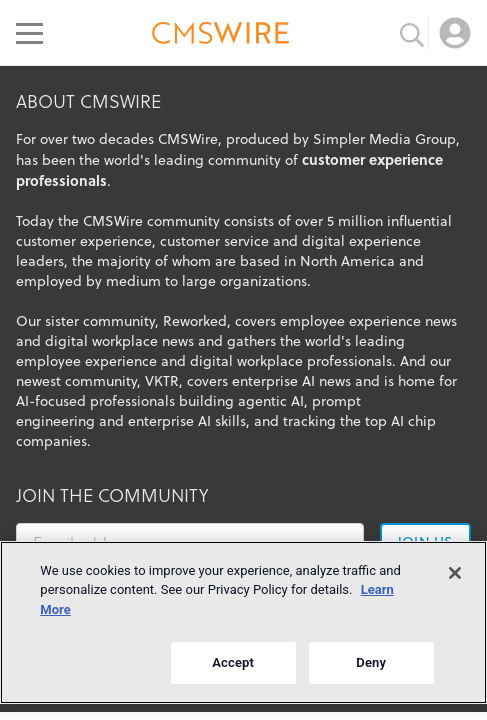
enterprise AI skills (187, 421)
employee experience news (368, 321)
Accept (233, 662)
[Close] (455, 573)
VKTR (162, 381)
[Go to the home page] (221, 36)
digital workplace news (119, 341)
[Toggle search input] (412, 33)
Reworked (195, 321)
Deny (371, 662)
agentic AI (271, 401)
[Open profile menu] (455, 33)
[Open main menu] (29, 33)
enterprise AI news (291, 381)
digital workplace (246, 361)
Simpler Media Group (384, 139)
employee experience (86, 361)
